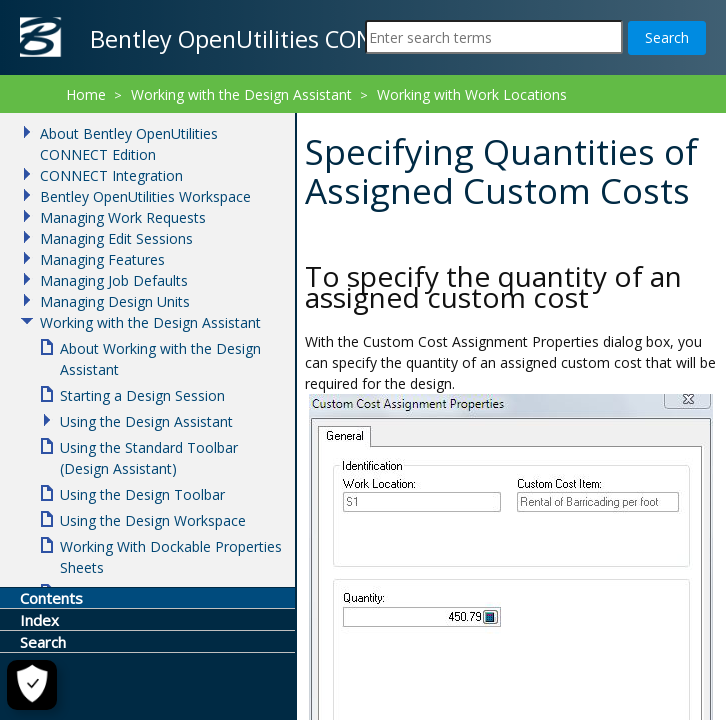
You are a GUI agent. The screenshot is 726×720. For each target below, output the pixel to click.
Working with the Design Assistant (241, 94)
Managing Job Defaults (114, 280)
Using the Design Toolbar (142, 494)
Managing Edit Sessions (116, 238)
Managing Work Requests (123, 217)
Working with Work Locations (472, 94)
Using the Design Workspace (153, 520)
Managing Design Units (115, 301)
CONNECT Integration (111, 175)
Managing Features (102, 259)
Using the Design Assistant (146, 421)
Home (86, 94)
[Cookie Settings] (31, 685)
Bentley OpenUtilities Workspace (145, 196)
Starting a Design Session (142, 395)
